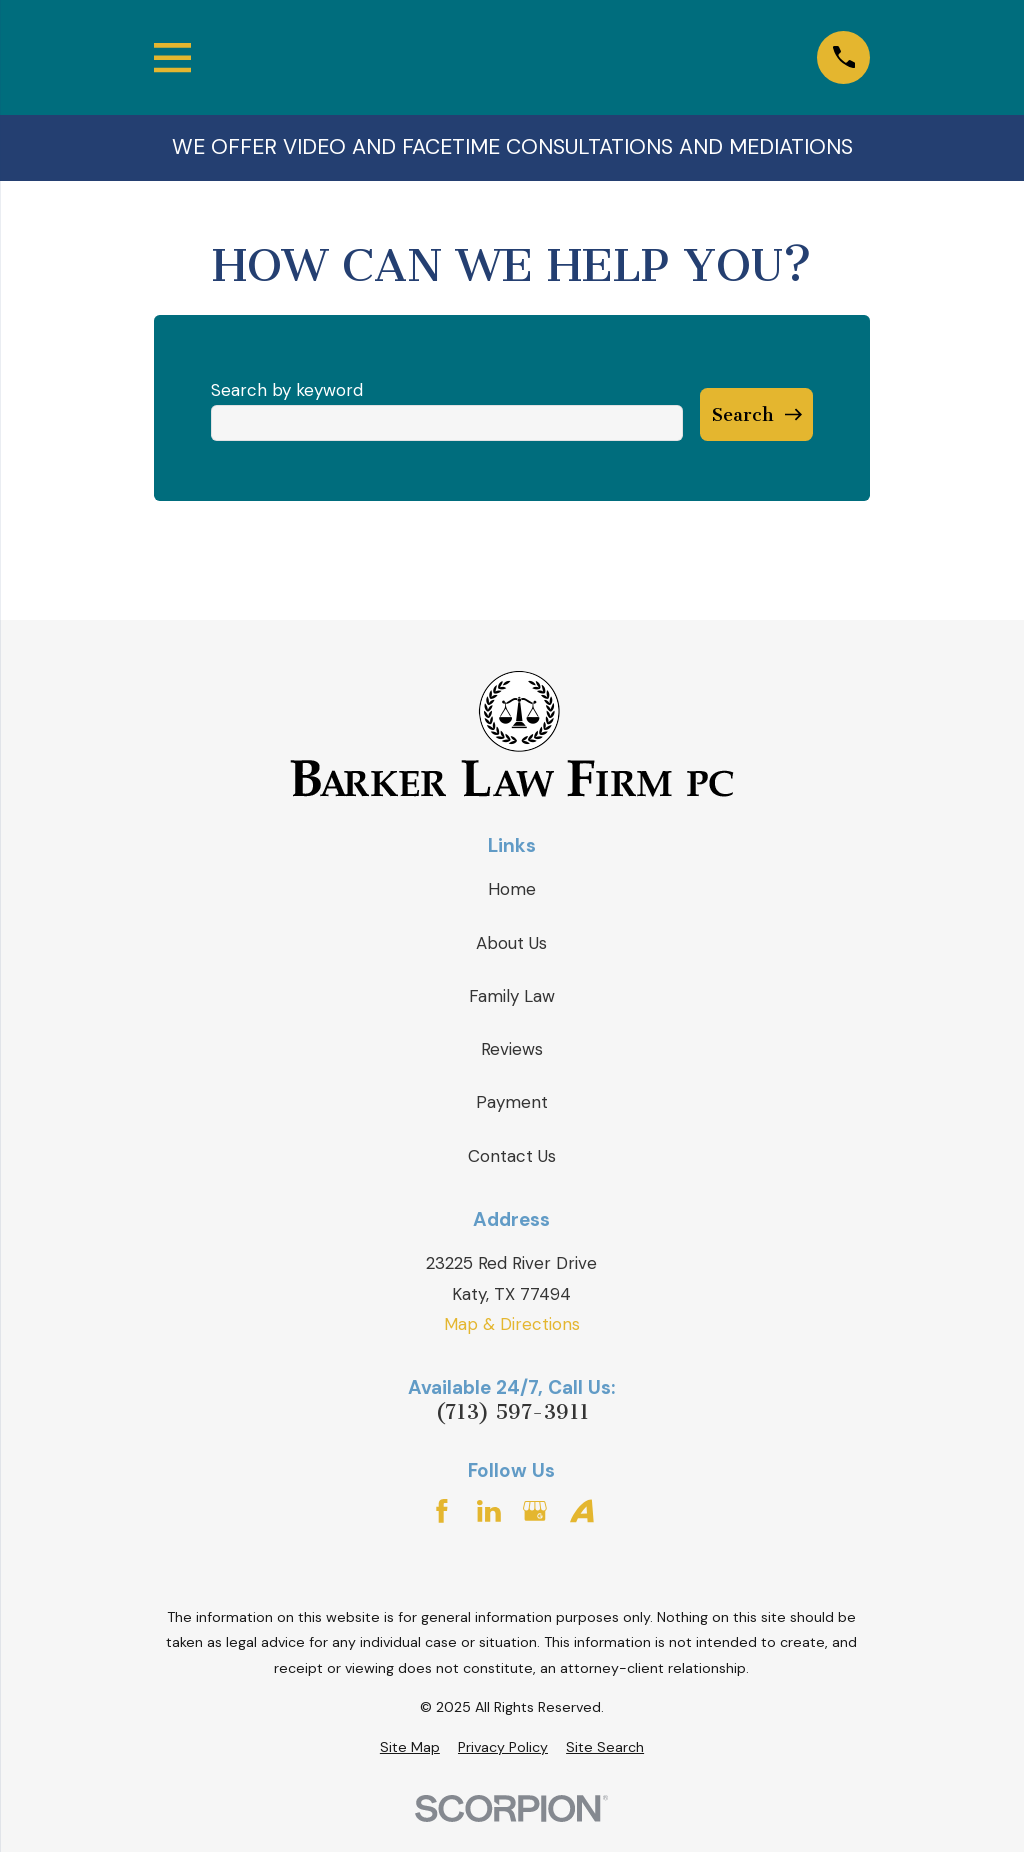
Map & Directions (512, 1324)
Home (512, 889)
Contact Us (512, 1156)
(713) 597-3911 (512, 1412)
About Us (511, 943)
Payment (512, 1102)
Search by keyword (287, 390)
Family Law (512, 996)
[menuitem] (410, 1748)
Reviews (512, 1049)
